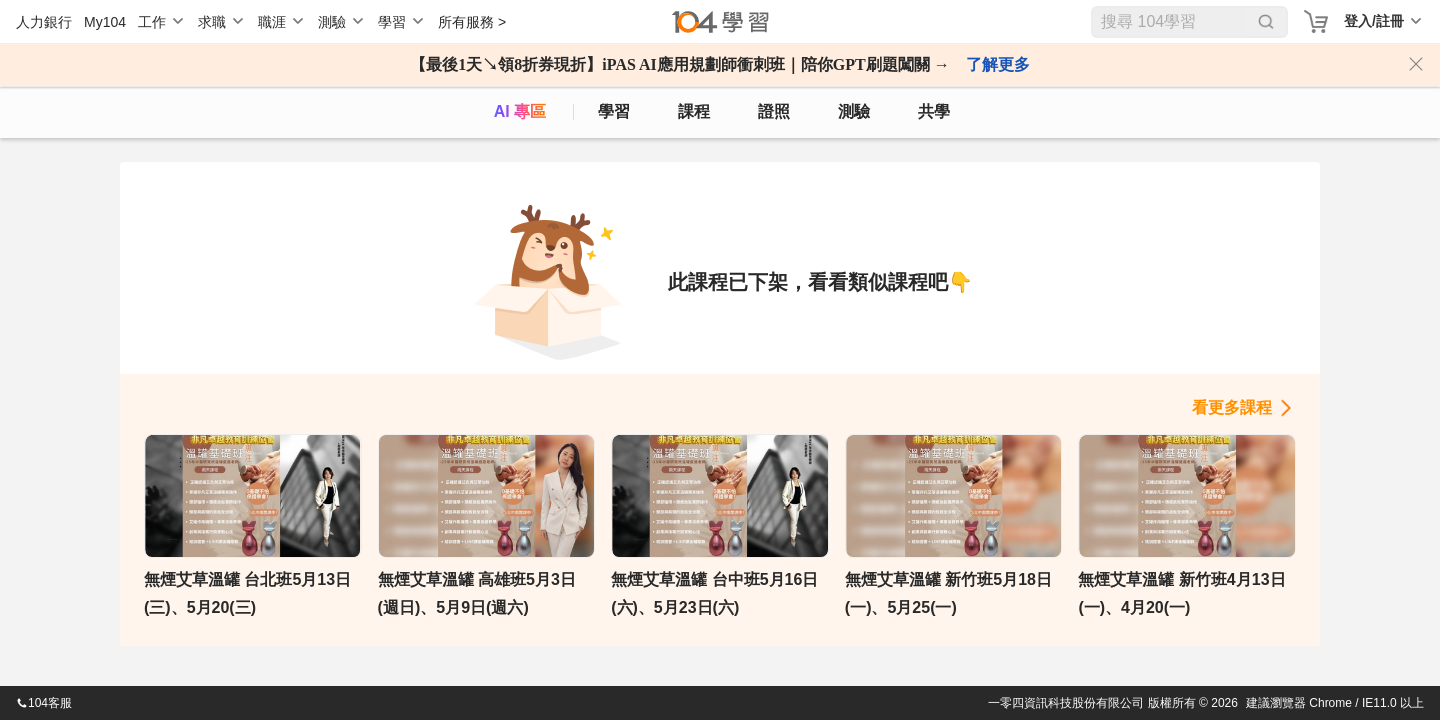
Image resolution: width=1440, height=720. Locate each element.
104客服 (44, 703)
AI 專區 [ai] (520, 111)
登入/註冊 (1374, 21)
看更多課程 (1232, 407)
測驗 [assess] (854, 111)
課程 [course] (694, 111)
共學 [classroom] (934, 111)
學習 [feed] (614, 111)
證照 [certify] (774, 111)
